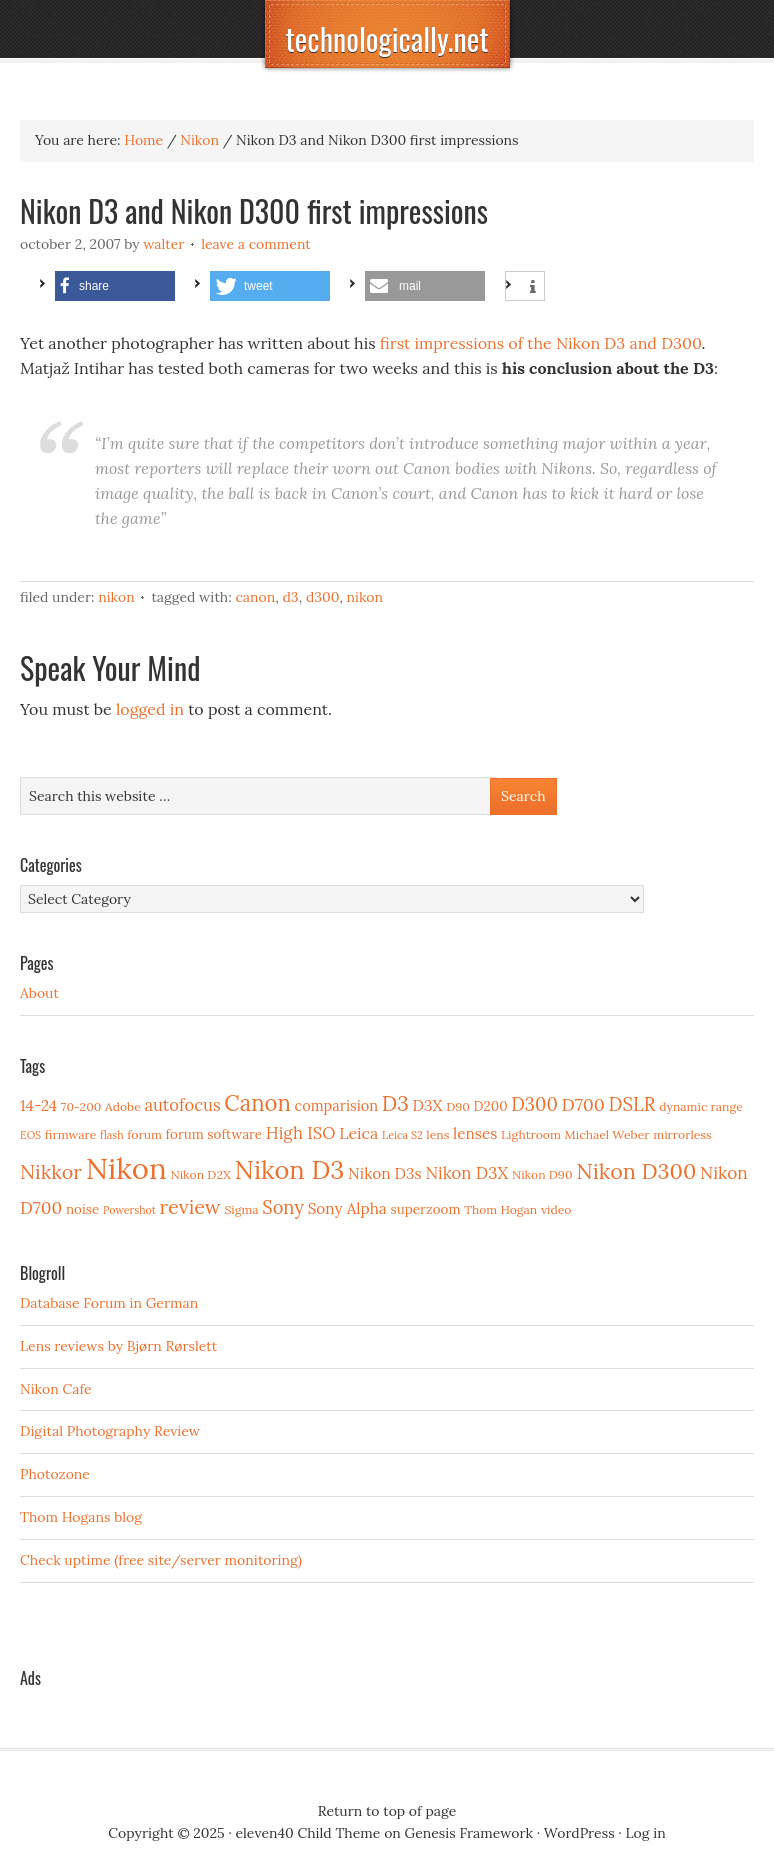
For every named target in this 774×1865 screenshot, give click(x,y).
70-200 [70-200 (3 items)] (81, 1106)
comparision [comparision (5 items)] (336, 1105)
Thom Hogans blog (81, 1517)
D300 (322, 597)
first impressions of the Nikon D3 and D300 (541, 343)
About (39, 993)
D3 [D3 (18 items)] (395, 1103)
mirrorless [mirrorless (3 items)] (682, 1134)
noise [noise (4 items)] (82, 1209)
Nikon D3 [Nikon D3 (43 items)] (290, 1169)
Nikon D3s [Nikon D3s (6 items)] (385, 1173)
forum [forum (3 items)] (144, 1134)
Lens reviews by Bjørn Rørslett (118, 1346)
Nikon (116, 597)
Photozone (55, 1474)
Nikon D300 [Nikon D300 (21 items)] (636, 1171)
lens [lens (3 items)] (437, 1134)
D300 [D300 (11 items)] (534, 1104)
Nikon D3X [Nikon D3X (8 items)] (466, 1173)
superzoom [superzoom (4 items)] (425, 1209)
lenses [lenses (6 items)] (475, 1133)
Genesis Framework (469, 1833)
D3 (290, 597)
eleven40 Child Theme (307, 1833)
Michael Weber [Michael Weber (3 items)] (607, 1134)
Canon (255, 597)
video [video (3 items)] (556, 1209)
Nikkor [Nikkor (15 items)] (51, 1171)
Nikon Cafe (56, 1389)
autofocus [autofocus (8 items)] (182, 1105)
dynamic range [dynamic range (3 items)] (701, 1106)
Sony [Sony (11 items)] (283, 1207)
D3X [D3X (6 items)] (428, 1105)
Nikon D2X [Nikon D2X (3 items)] (200, 1174)
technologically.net (386, 38)
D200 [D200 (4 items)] (491, 1106)
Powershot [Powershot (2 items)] (129, 1210)
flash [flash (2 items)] (112, 1135)
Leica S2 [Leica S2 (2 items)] (402, 1135)
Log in (646, 1833)
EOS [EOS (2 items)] (30, 1135)
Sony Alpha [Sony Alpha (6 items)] (347, 1208)
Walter (163, 244)
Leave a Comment (256, 244)
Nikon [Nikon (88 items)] (126, 1168)
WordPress (579, 1833)
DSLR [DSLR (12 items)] (632, 1104)
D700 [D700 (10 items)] (583, 1104)
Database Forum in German (109, 1303)
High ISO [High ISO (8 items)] (301, 1133)
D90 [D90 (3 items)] (458, 1106)
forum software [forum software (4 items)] (214, 1134)
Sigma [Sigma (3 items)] (241, 1209)
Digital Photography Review (110, 1431)
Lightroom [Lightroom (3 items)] (531, 1134)
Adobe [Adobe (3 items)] (123, 1106)
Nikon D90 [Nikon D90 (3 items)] (542, 1174)
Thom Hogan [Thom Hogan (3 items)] (500, 1209)
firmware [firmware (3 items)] (70, 1134)
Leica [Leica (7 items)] (358, 1133)
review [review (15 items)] (190, 1206)
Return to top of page (387, 1811)
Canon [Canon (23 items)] (257, 1103)
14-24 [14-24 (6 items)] (38, 1105)
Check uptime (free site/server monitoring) (161, 1560)
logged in (150, 709)
